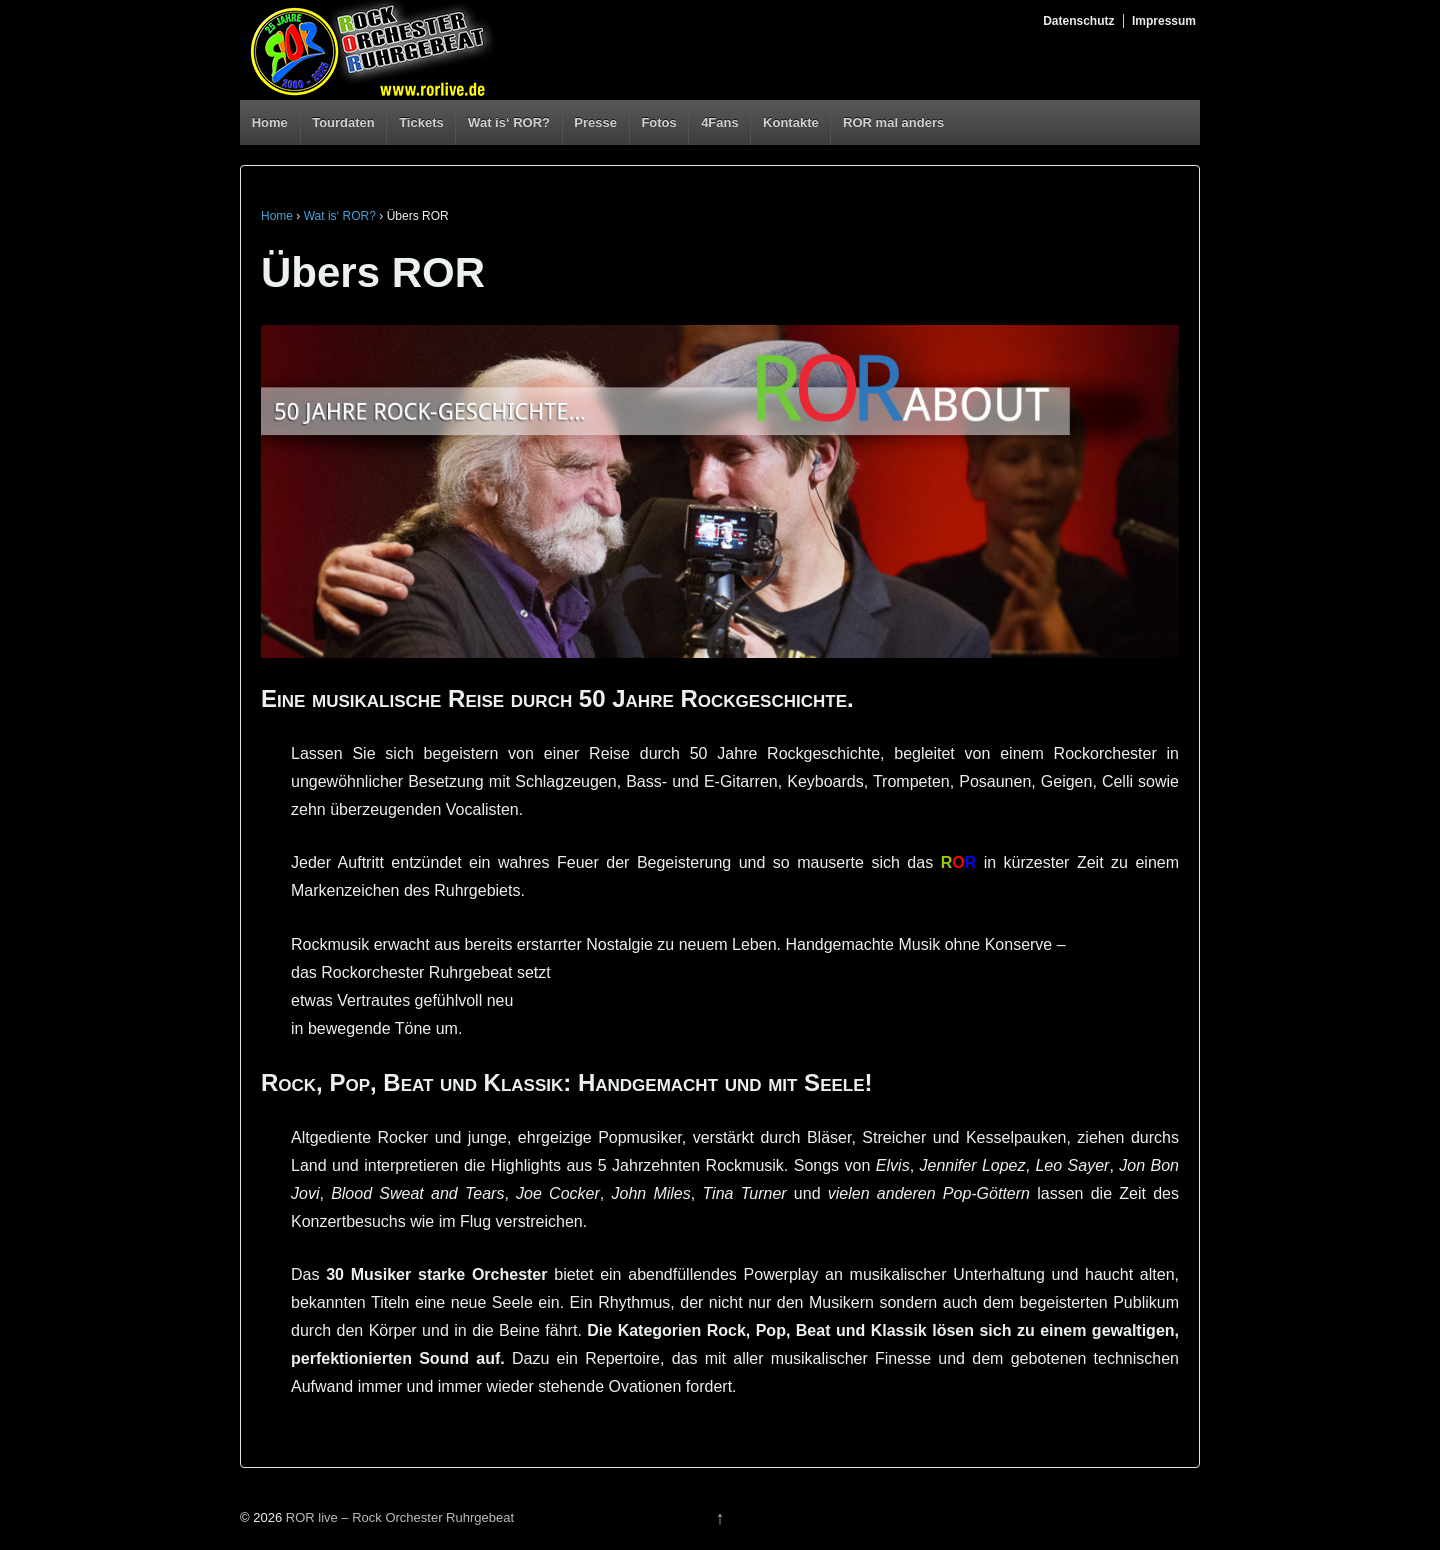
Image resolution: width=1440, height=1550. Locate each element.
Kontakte (791, 122)
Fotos (658, 122)
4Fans (720, 122)
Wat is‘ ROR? (509, 122)
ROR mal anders (893, 122)
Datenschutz (1078, 21)
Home (270, 122)
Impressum (1164, 21)
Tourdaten (343, 122)
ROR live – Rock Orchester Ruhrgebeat (398, 1517)
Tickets (421, 122)
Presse (595, 122)
